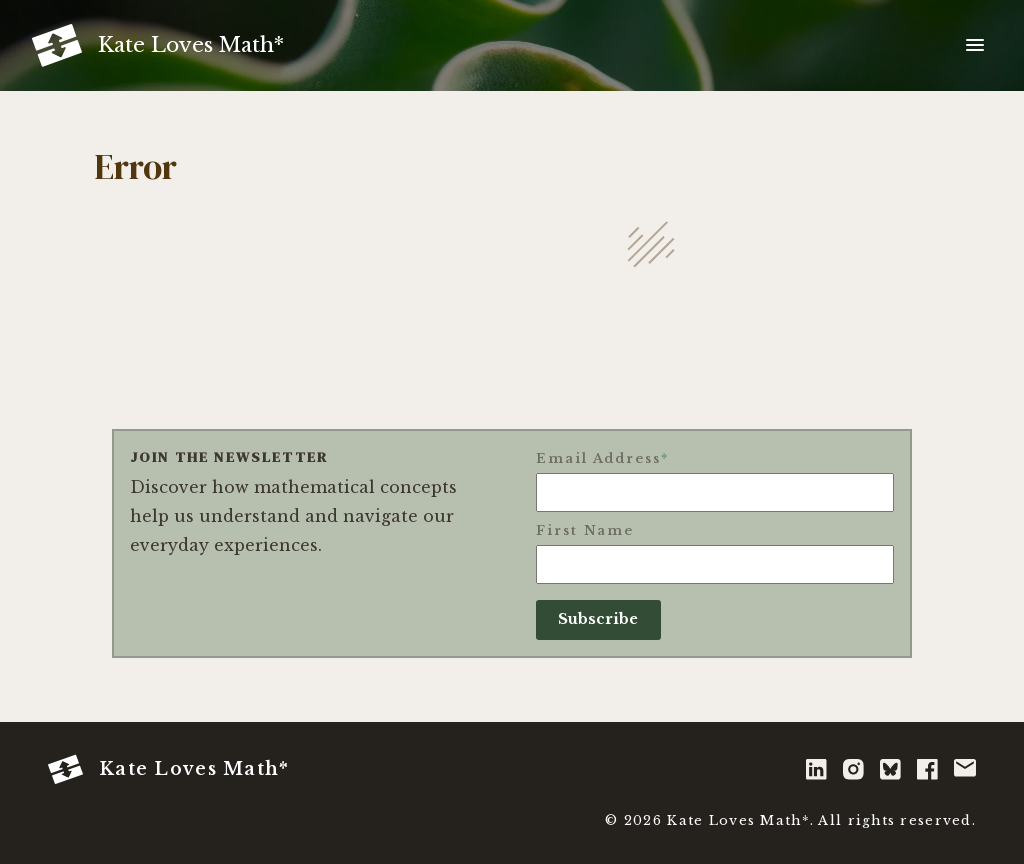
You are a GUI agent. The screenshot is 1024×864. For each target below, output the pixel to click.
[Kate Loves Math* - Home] (158, 45)
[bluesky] (890, 769)
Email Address (602, 458)
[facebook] (927, 769)
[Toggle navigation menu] (975, 46)
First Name (585, 530)
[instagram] (853, 769)
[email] (965, 769)
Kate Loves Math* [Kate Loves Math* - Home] (168, 770)
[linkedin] (816, 769)
